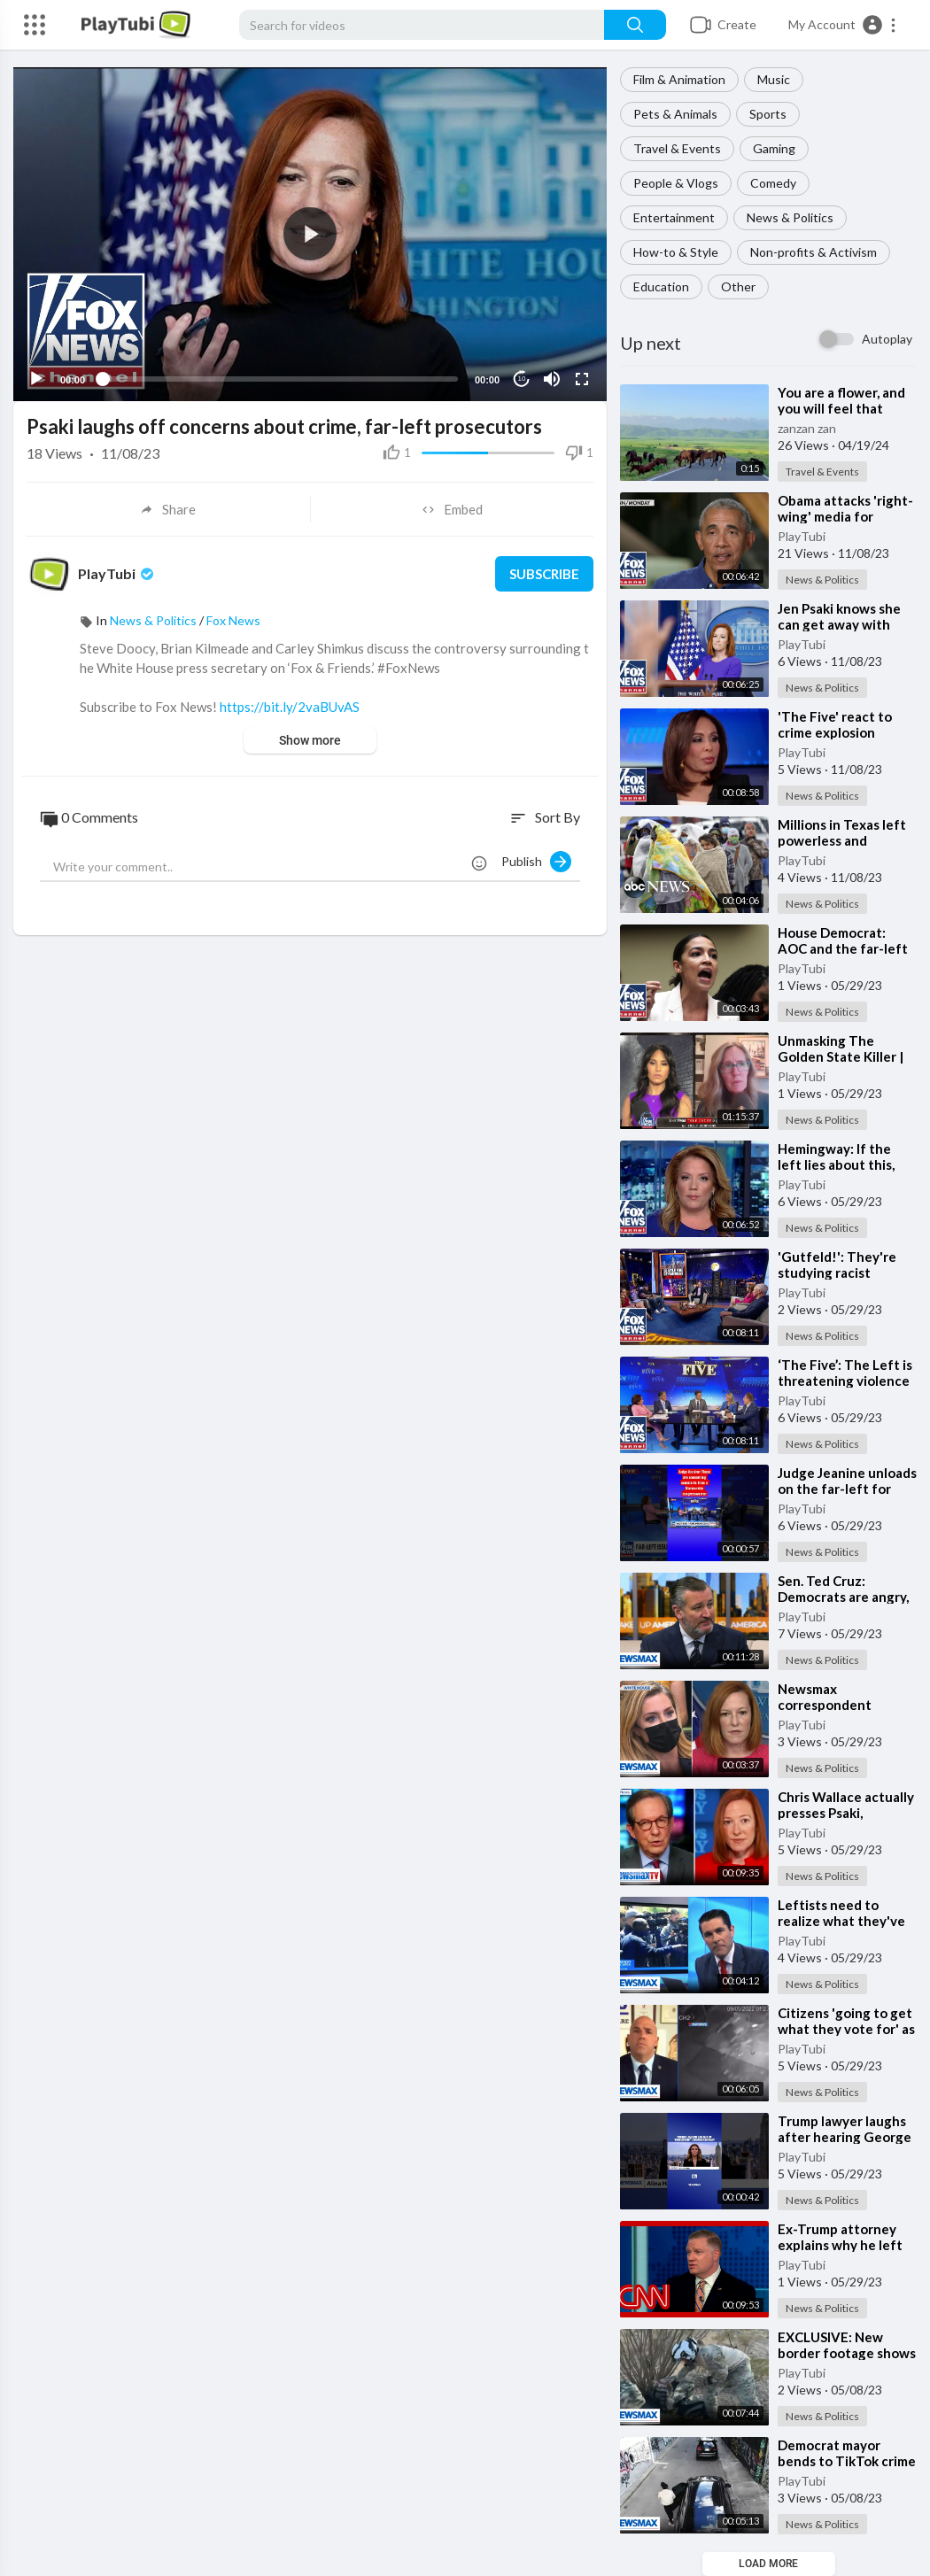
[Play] (36, 379)
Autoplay (887, 338)
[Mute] (552, 379)
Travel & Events (677, 148)
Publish (536, 861)
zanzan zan (807, 428)
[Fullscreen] (582, 379)
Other (738, 286)
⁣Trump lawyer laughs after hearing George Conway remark (844, 2137)
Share (168, 509)
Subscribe (544, 574)
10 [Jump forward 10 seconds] (522, 379)
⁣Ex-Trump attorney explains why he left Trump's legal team (840, 2245)
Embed (452, 509)
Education (661, 286)
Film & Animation (679, 79)
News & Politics (790, 217)
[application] (310, 234)
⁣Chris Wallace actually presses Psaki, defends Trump (846, 1813)
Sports (768, 113)
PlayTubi (801, 536)
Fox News (233, 620)
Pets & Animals (675, 113)
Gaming (774, 148)
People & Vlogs (675, 182)
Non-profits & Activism (813, 251)
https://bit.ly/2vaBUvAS (290, 707)
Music (773, 79)
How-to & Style (675, 251)
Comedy (773, 182)
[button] (842, 24)
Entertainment (674, 217)
